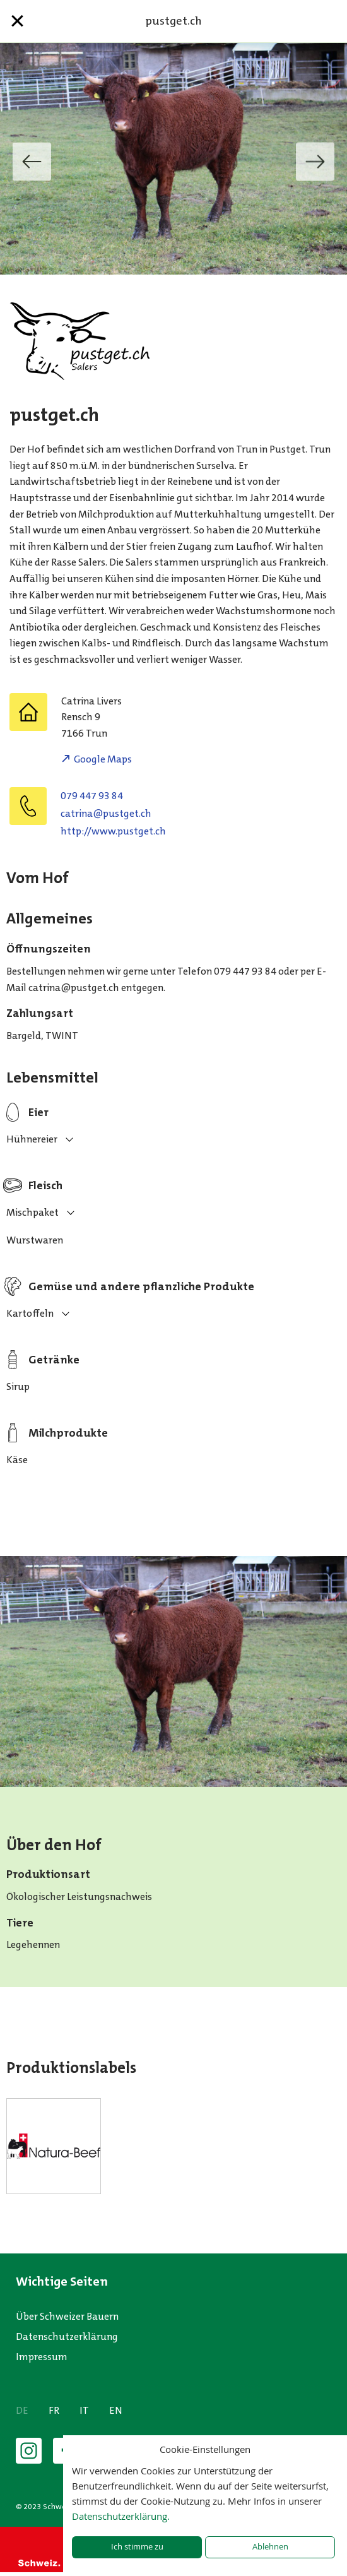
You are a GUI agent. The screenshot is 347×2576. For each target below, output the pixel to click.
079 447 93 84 (92, 795)
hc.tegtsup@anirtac (106, 813)
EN (115, 2410)
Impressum (42, 2356)
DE (22, 2410)
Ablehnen (270, 2546)
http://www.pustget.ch (113, 831)
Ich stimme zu (137, 2546)
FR (54, 2410)
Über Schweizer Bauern (67, 2316)
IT (84, 2410)
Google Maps (103, 759)
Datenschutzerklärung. (121, 2516)
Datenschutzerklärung (67, 2336)
